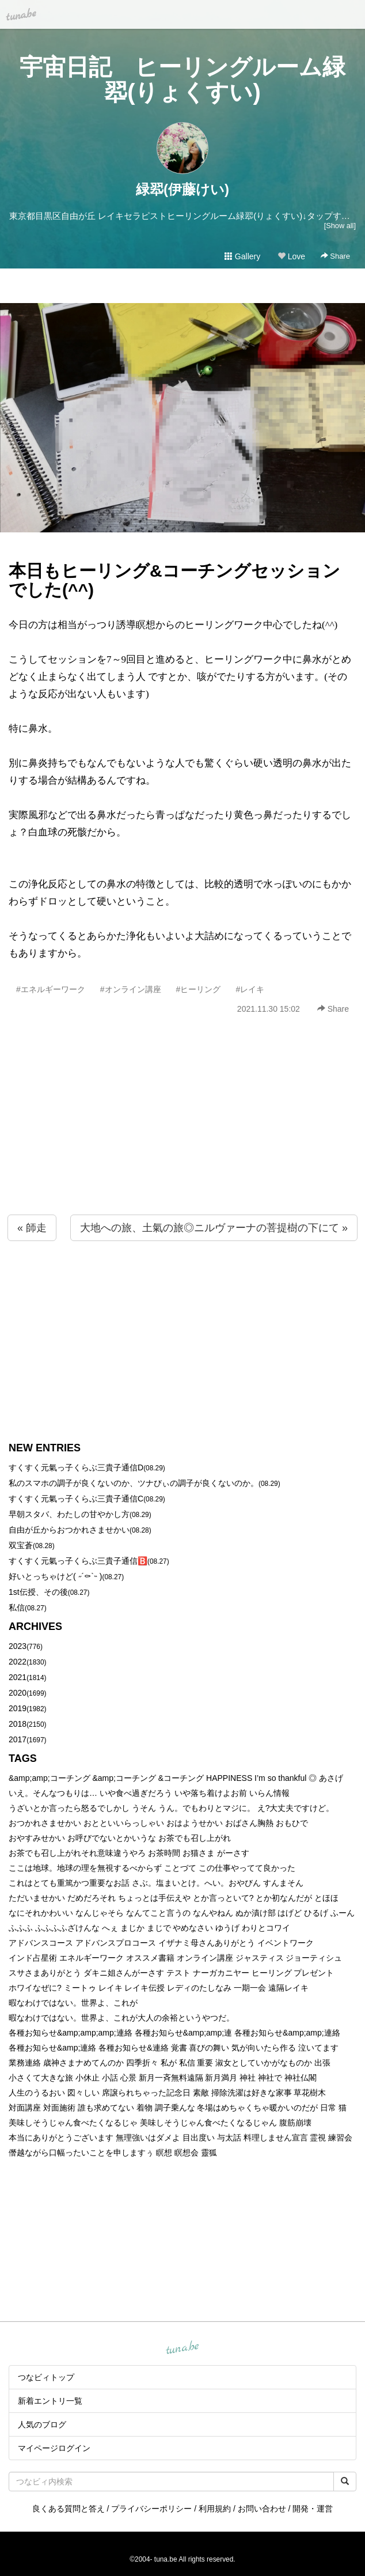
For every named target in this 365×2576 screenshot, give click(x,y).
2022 (17, 1661)
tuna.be (182, 2347)
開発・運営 (312, 2508)
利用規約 (215, 2508)
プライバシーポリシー (151, 2508)
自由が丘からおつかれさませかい (69, 1529)
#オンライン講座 (130, 989)
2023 (17, 1646)
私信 (17, 1607)
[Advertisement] (182, 1139)
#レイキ (249, 989)
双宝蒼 (21, 1545)
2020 (17, 1692)
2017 (17, 1739)
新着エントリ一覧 (50, 2400)
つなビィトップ (46, 2377)
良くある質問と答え (68, 2508)
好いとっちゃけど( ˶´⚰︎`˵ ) (55, 1576)
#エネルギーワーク (50, 989)
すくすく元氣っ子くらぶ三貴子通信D (76, 1467)
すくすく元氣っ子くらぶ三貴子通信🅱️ (78, 1560)
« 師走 (32, 1228)
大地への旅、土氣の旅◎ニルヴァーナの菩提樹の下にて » (214, 1228)
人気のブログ (42, 2424)
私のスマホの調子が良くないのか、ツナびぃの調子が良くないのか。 (133, 1483)
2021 (17, 1677)
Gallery (242, 256)
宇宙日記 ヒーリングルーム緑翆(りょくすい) (182, 79)
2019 (17, 1708)
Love (291, 256)
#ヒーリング (198, 989)
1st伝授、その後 (38, 1592)
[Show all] (340, 225)
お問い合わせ (262, 2508)
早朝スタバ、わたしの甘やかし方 (69, 1514)
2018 (17, 1723)
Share (335, 256)
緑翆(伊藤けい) (182, 189)
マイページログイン (54, 2448)
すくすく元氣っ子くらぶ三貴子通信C (76, 1498)
